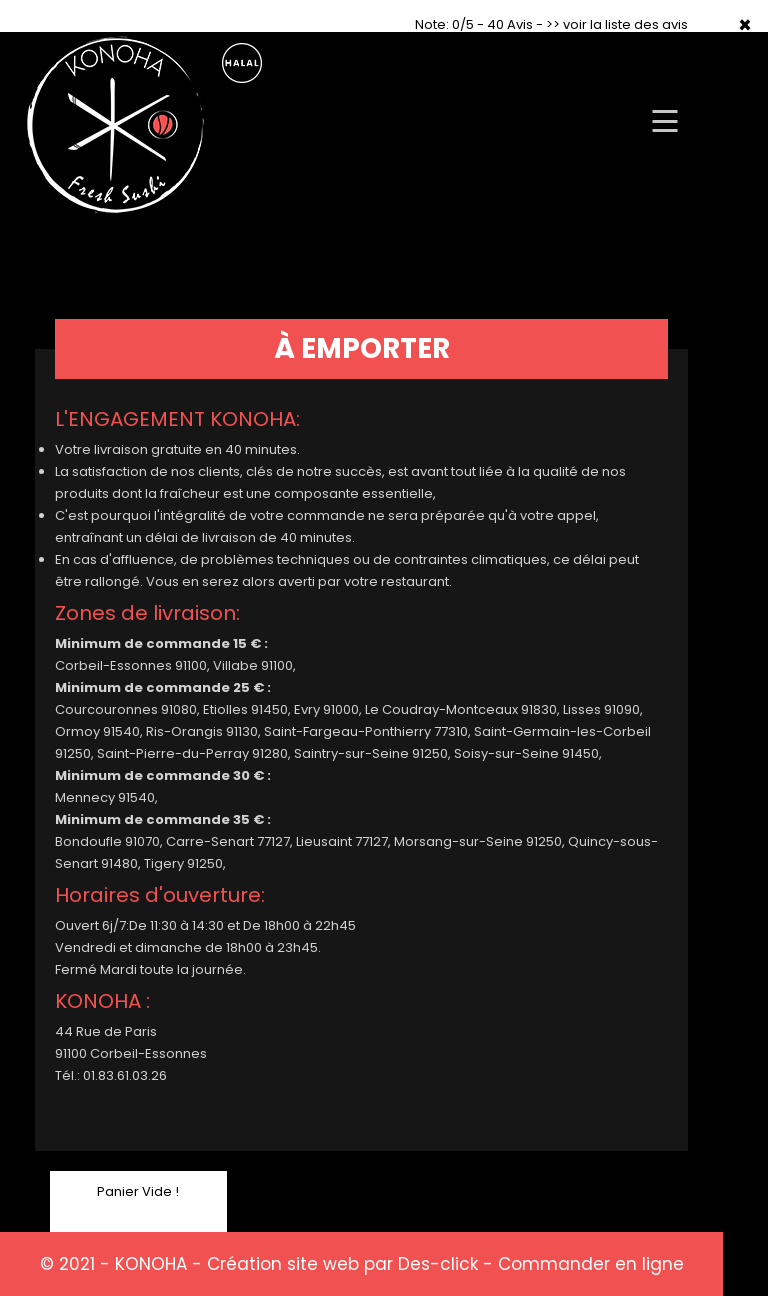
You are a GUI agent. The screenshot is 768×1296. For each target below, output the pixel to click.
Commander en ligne (591, 1264)
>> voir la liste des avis (617, 24)
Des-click (438, 1264)
